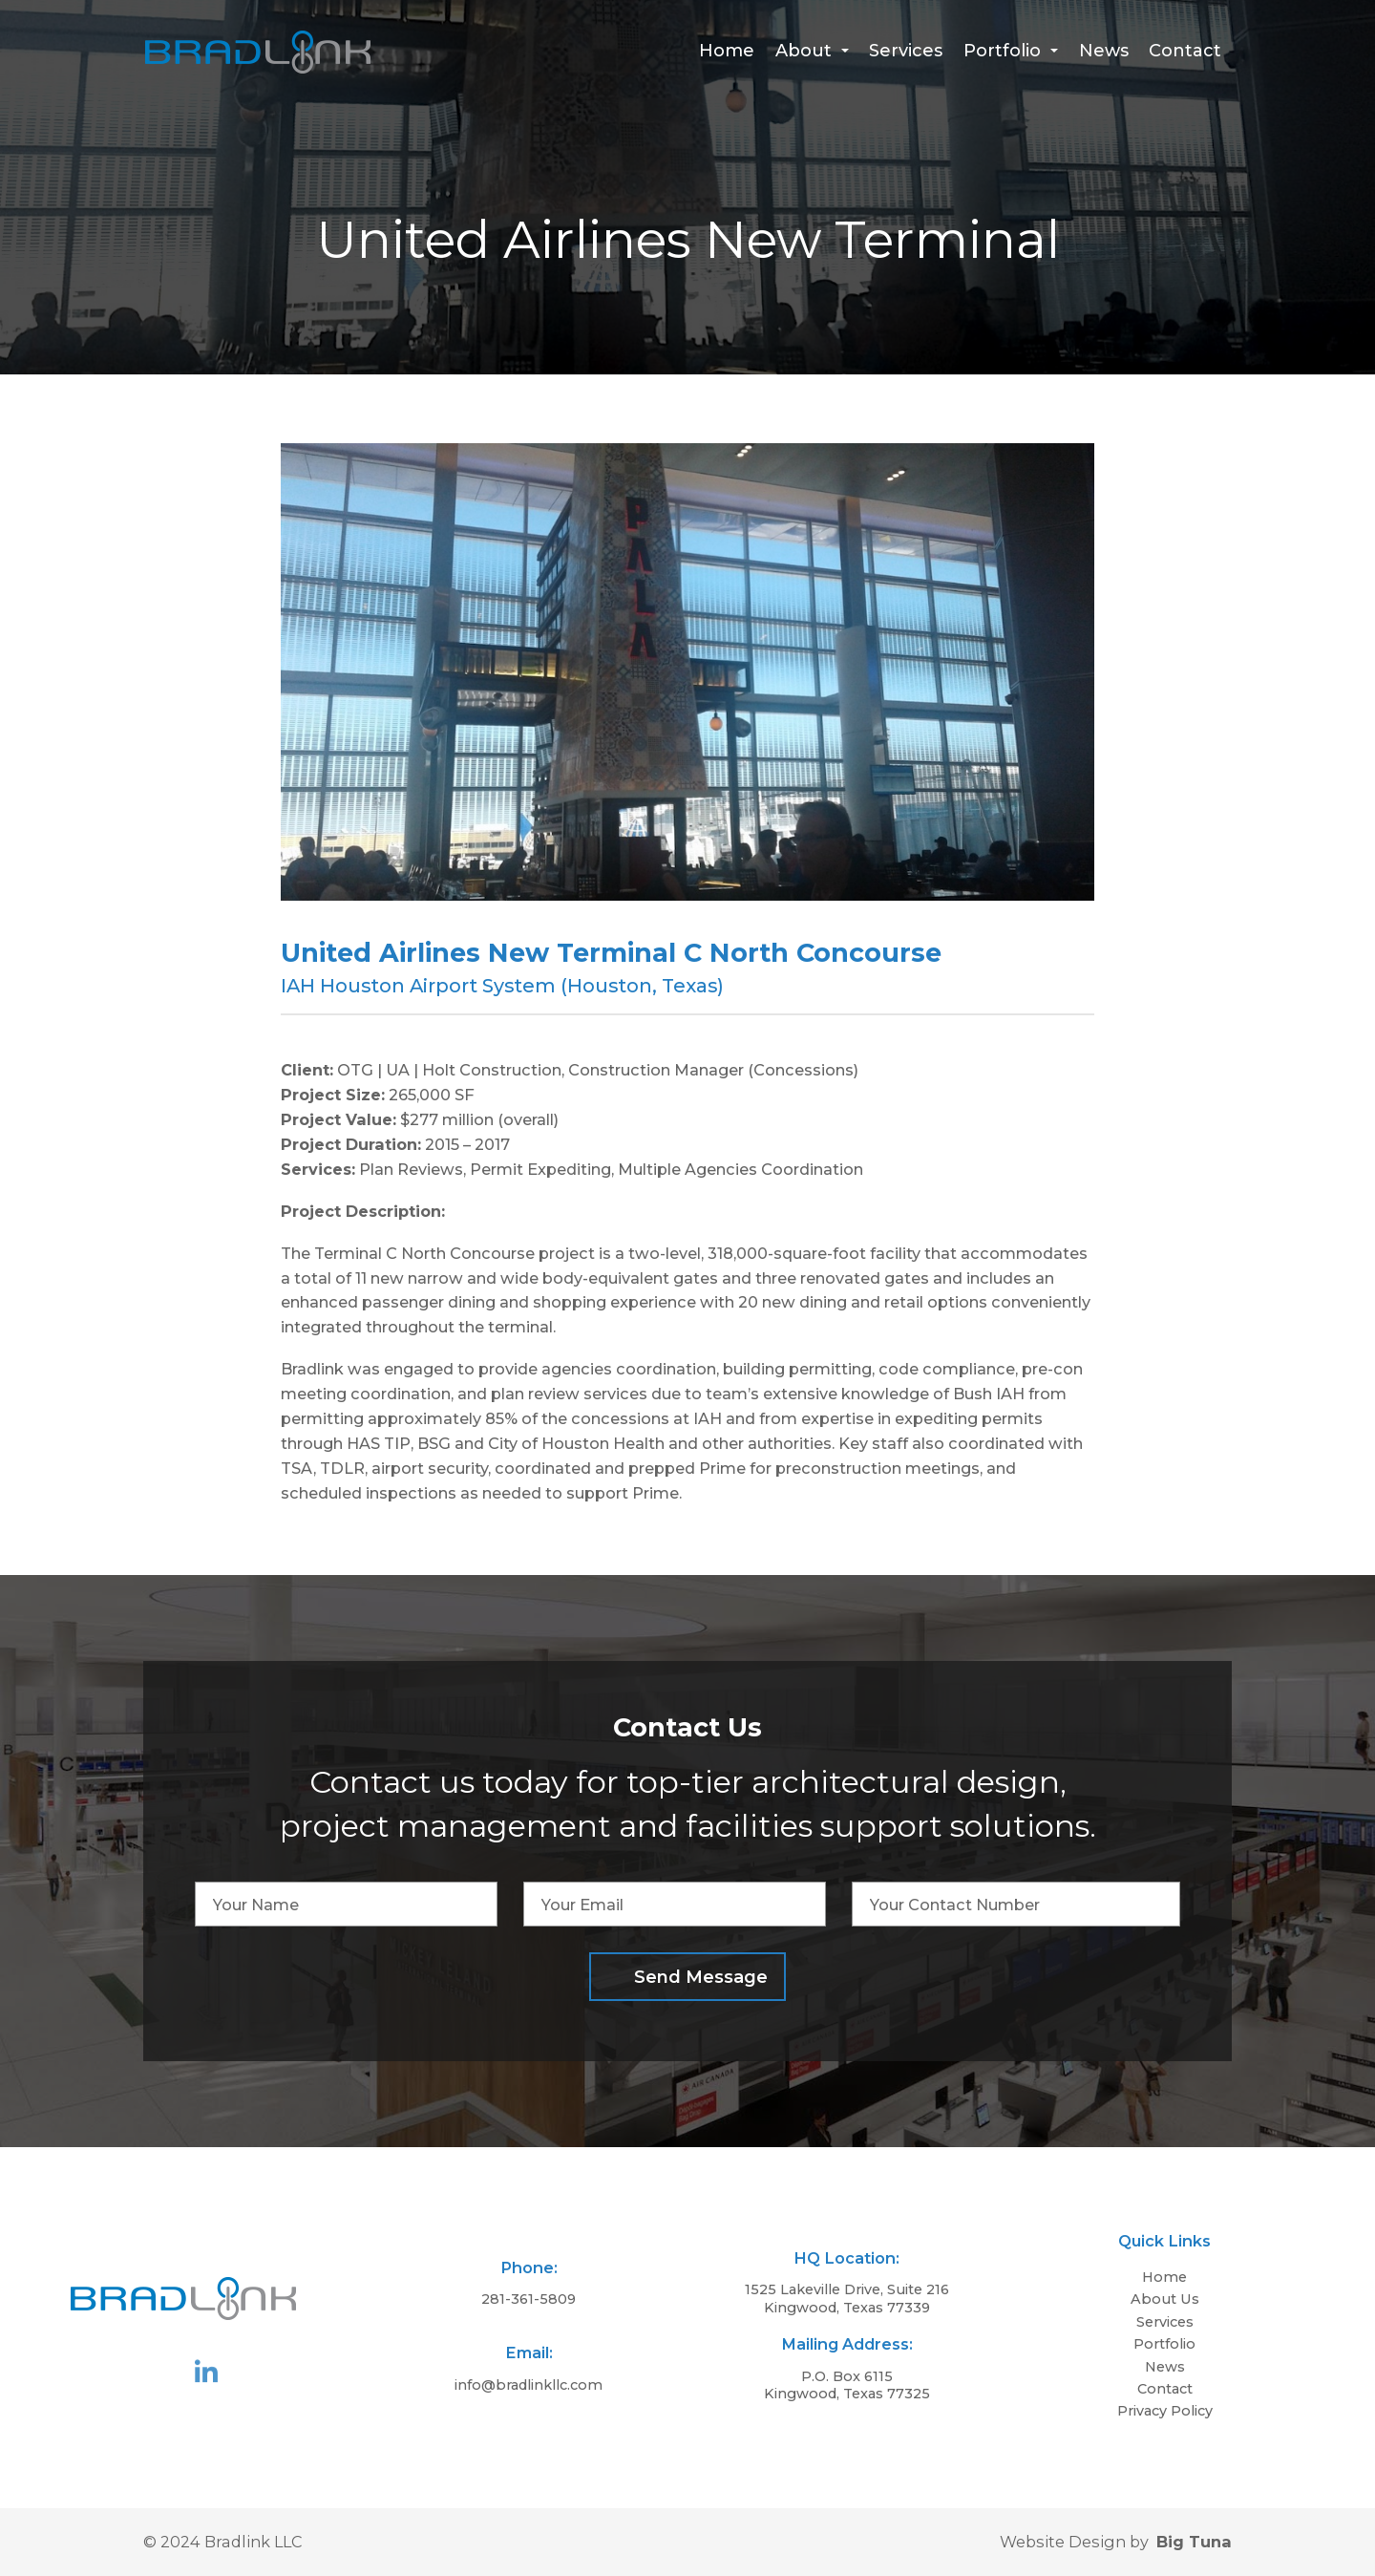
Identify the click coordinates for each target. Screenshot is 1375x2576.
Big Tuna (1194, 2541)
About (812, 50)
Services (905, 50)
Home (726, 50)
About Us (1165, 2299)
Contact (1185, 50)
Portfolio (1010, 50)
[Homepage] (257, 67)
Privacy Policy (1165, 2410)
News (1104, 50)
